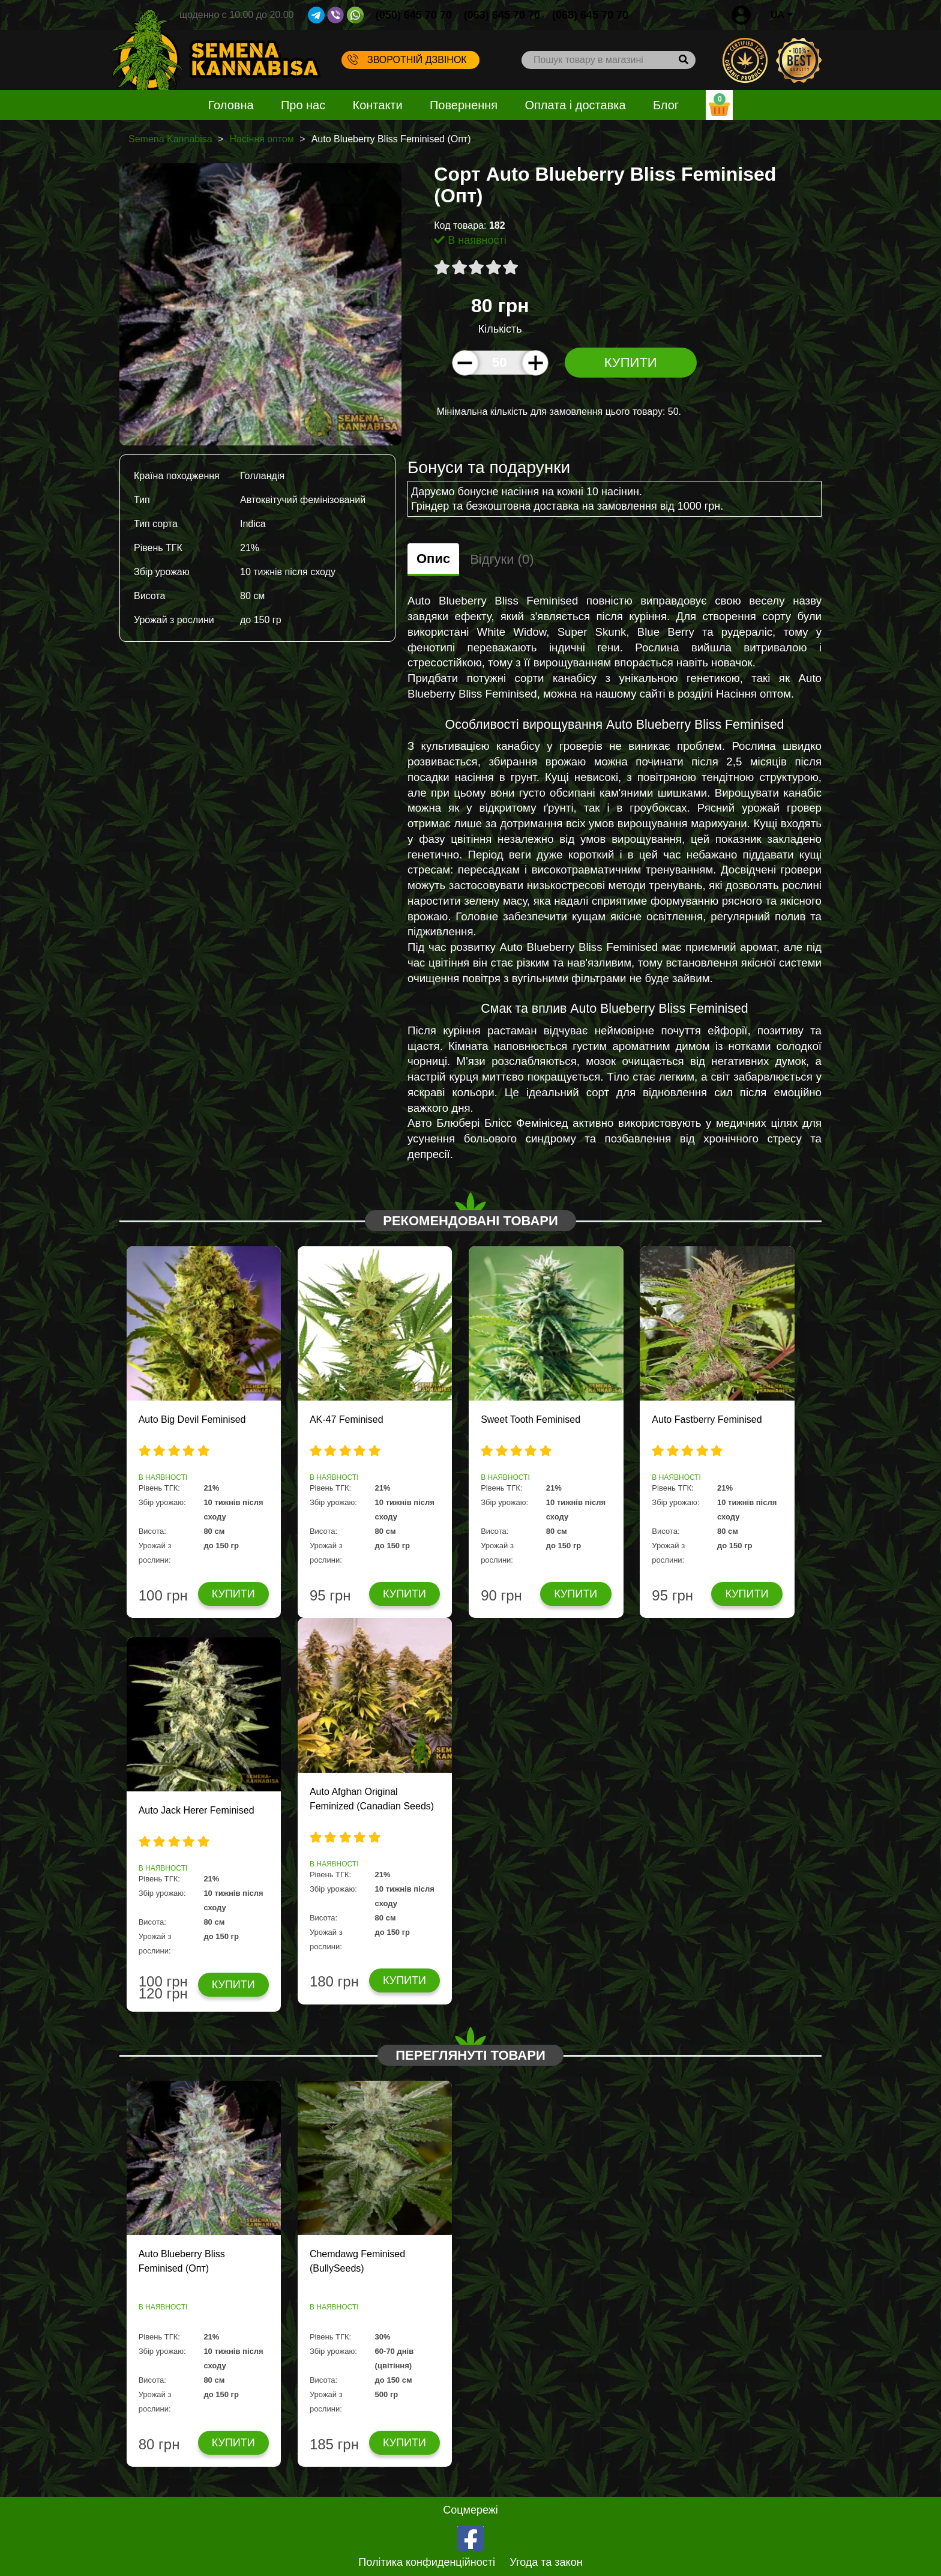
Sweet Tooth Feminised (530, 1419)
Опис (433, 558)
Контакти (378, 105)
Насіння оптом (261, 139)
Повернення (464, 105)
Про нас (303, 105)
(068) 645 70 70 (590, 15)
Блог (666, 105)
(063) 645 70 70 (502, 15)
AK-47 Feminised (346, 1419)
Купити (630, 362)
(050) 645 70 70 (414, 15)
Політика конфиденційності (426, 2562)
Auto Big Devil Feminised (192, 1419)
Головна (231, 105)
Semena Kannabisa (170, 139)
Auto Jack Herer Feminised (196, 1810)
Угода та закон (546, 2562)
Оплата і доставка (575, 105)
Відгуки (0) (502, 559)
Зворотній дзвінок (407, 59)
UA (782, 15)
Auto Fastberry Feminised (707, 1419)
